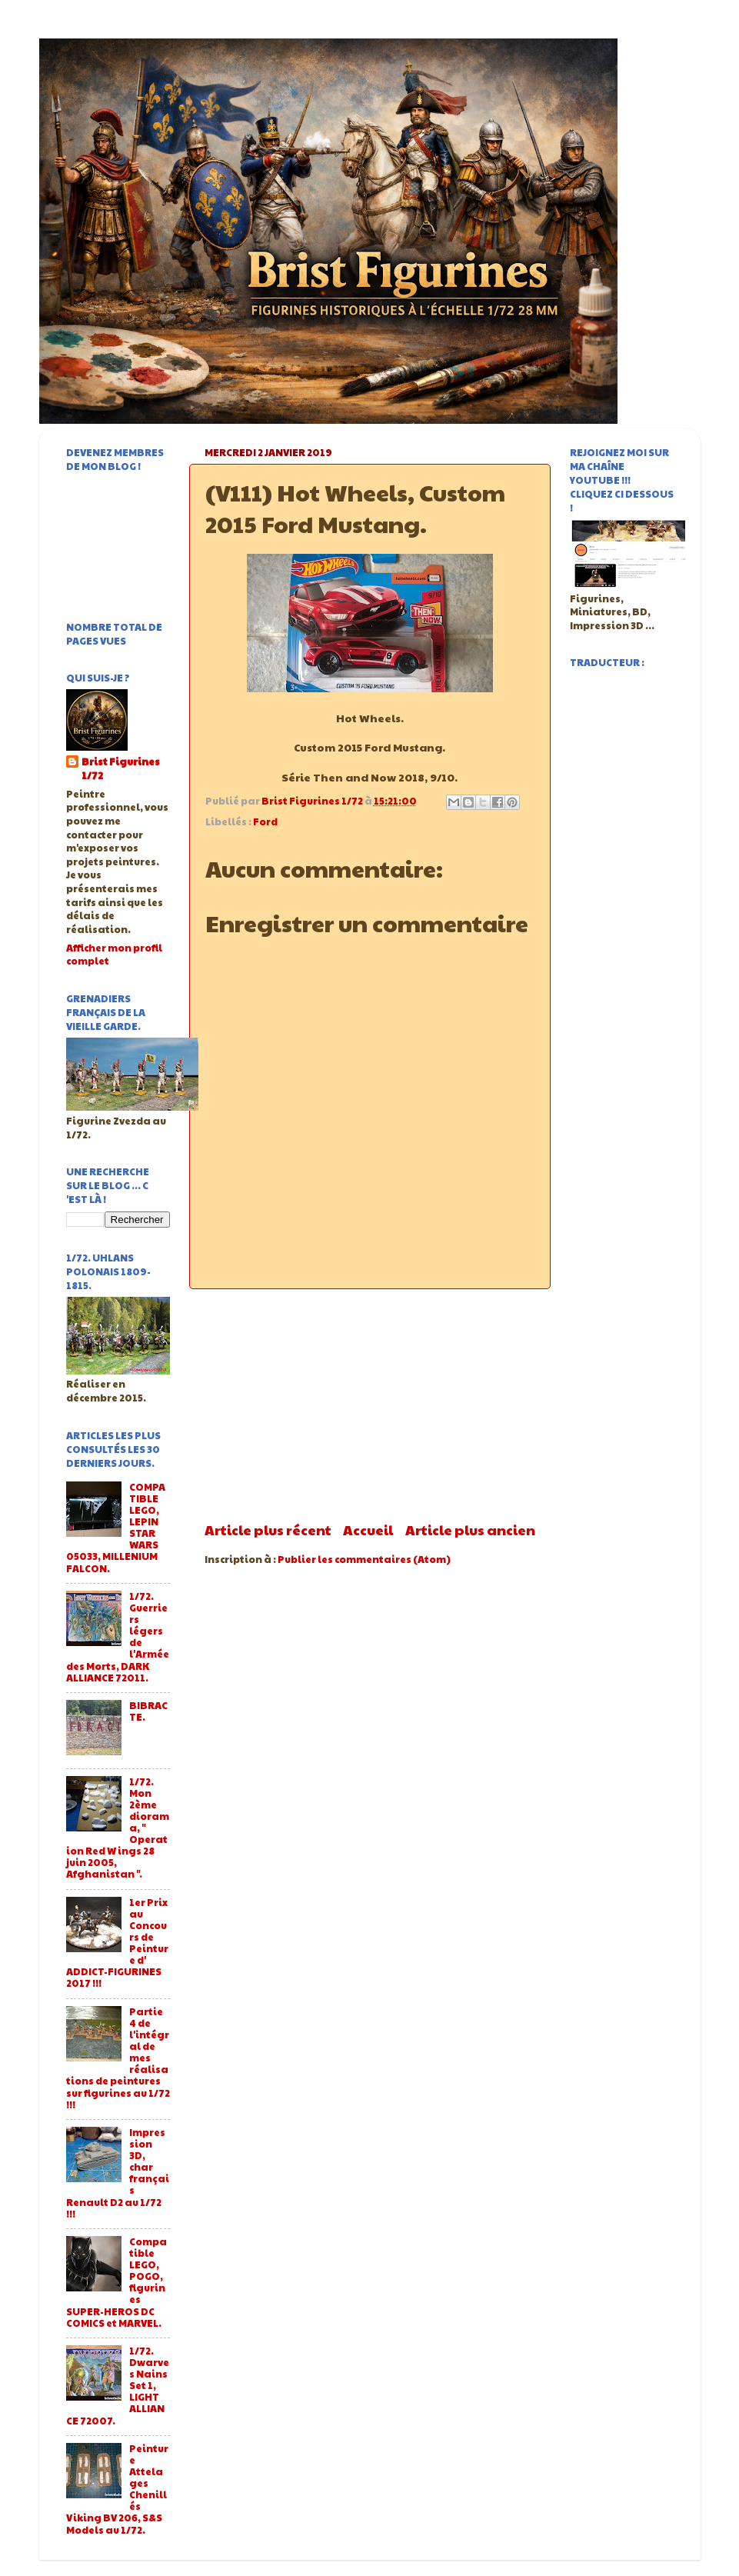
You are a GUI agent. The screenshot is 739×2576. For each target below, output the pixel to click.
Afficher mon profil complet (114, 954)
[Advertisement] (370, 1404)
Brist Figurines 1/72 (121, 768)
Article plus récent (268, 1529)
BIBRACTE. (148, 1711)
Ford (265, 821)
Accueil (368, 1529)
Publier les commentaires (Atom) (364, 1559)
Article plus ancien (470, 1529)
